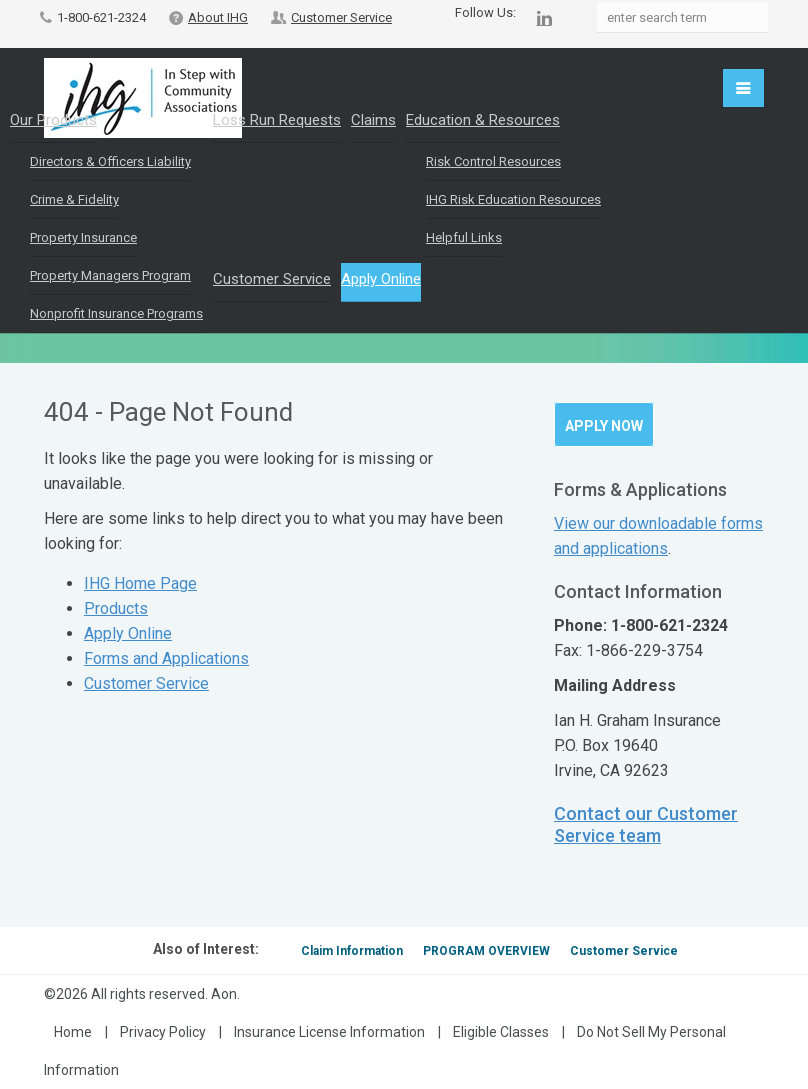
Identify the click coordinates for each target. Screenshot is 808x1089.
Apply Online (381, 279)
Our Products (53, 120)
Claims (373, 120)
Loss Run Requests (277, 120)
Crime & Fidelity (74, 199)
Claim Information (352, 951)
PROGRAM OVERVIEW (486, 951)
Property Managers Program (110, 275)
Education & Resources (483, 120)
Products (116, 608)
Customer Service (341, 17)
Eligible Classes (501, 1032)
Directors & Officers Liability (110, 161)
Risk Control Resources (493, 161)
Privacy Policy (163, 1032)
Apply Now (604, 426)
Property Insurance (83, 237)
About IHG (218, 17)
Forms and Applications (166, 658)
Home (73, 1032)
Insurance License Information (329, 1032)
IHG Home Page (140, 583)
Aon (224, 994)
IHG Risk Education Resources (513, 199)
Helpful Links (464, 237)
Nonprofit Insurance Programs (116, 313)
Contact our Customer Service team (646, 824)
